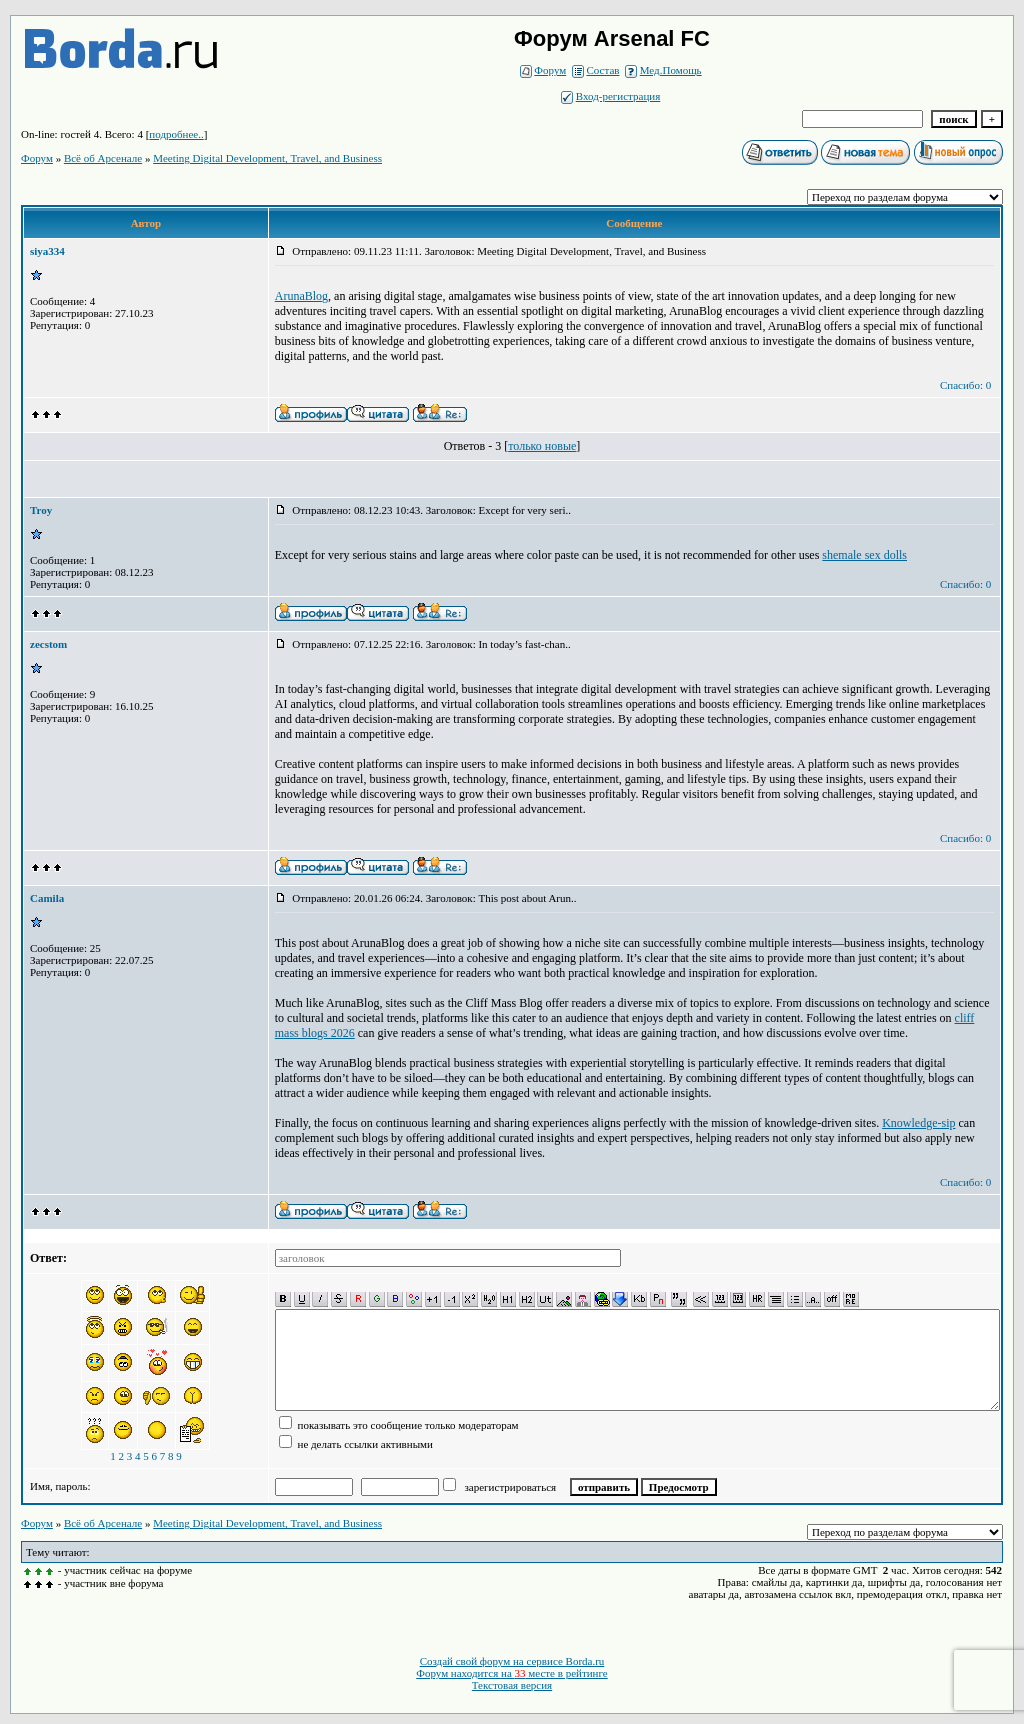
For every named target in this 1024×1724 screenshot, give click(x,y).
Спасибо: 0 (965, 385)
